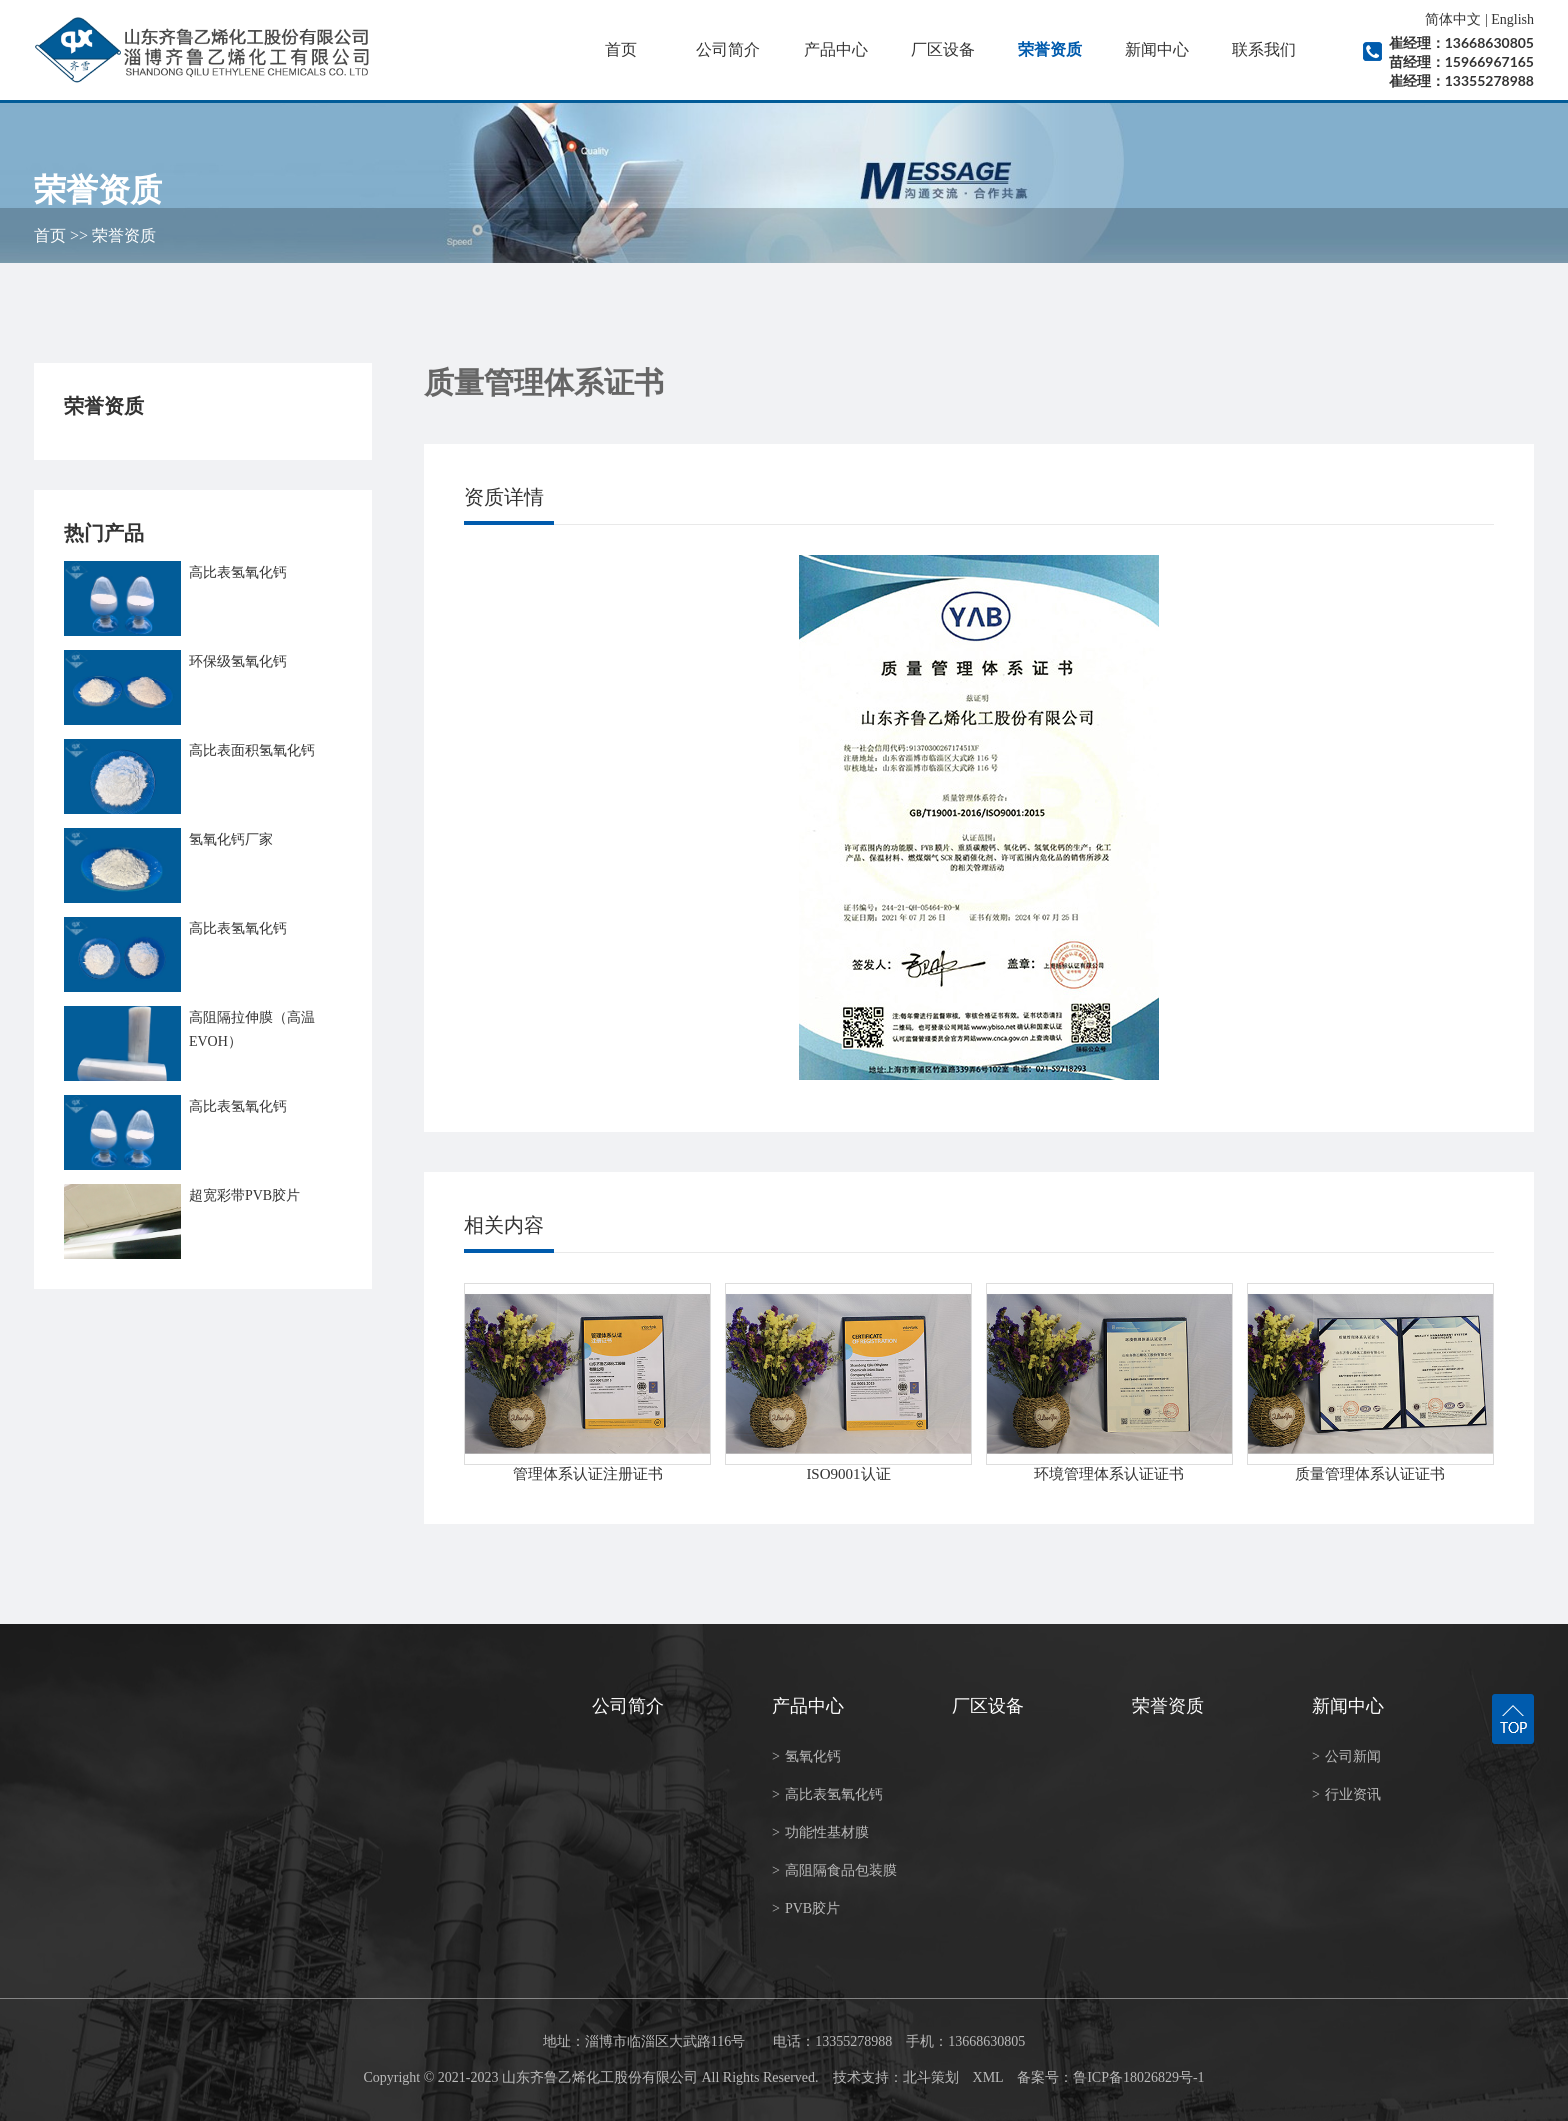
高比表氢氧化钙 (827, 1794)
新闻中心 (1157, 49)
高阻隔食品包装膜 (834, 1870)
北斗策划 (931, 2077)
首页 (621, 49)
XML (988, 2077)
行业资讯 (1346, 1794)
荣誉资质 (1050, 49)
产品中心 (836, 49)
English (1512, 19)
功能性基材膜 (820, 1832)
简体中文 (1453, 19)
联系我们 (1264, 49)
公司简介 (728, 49)
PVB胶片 (806, 1908)
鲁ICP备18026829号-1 (1138, 2077)
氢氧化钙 (806, 1756)
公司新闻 (1346, 1756)
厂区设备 (943, 49)
